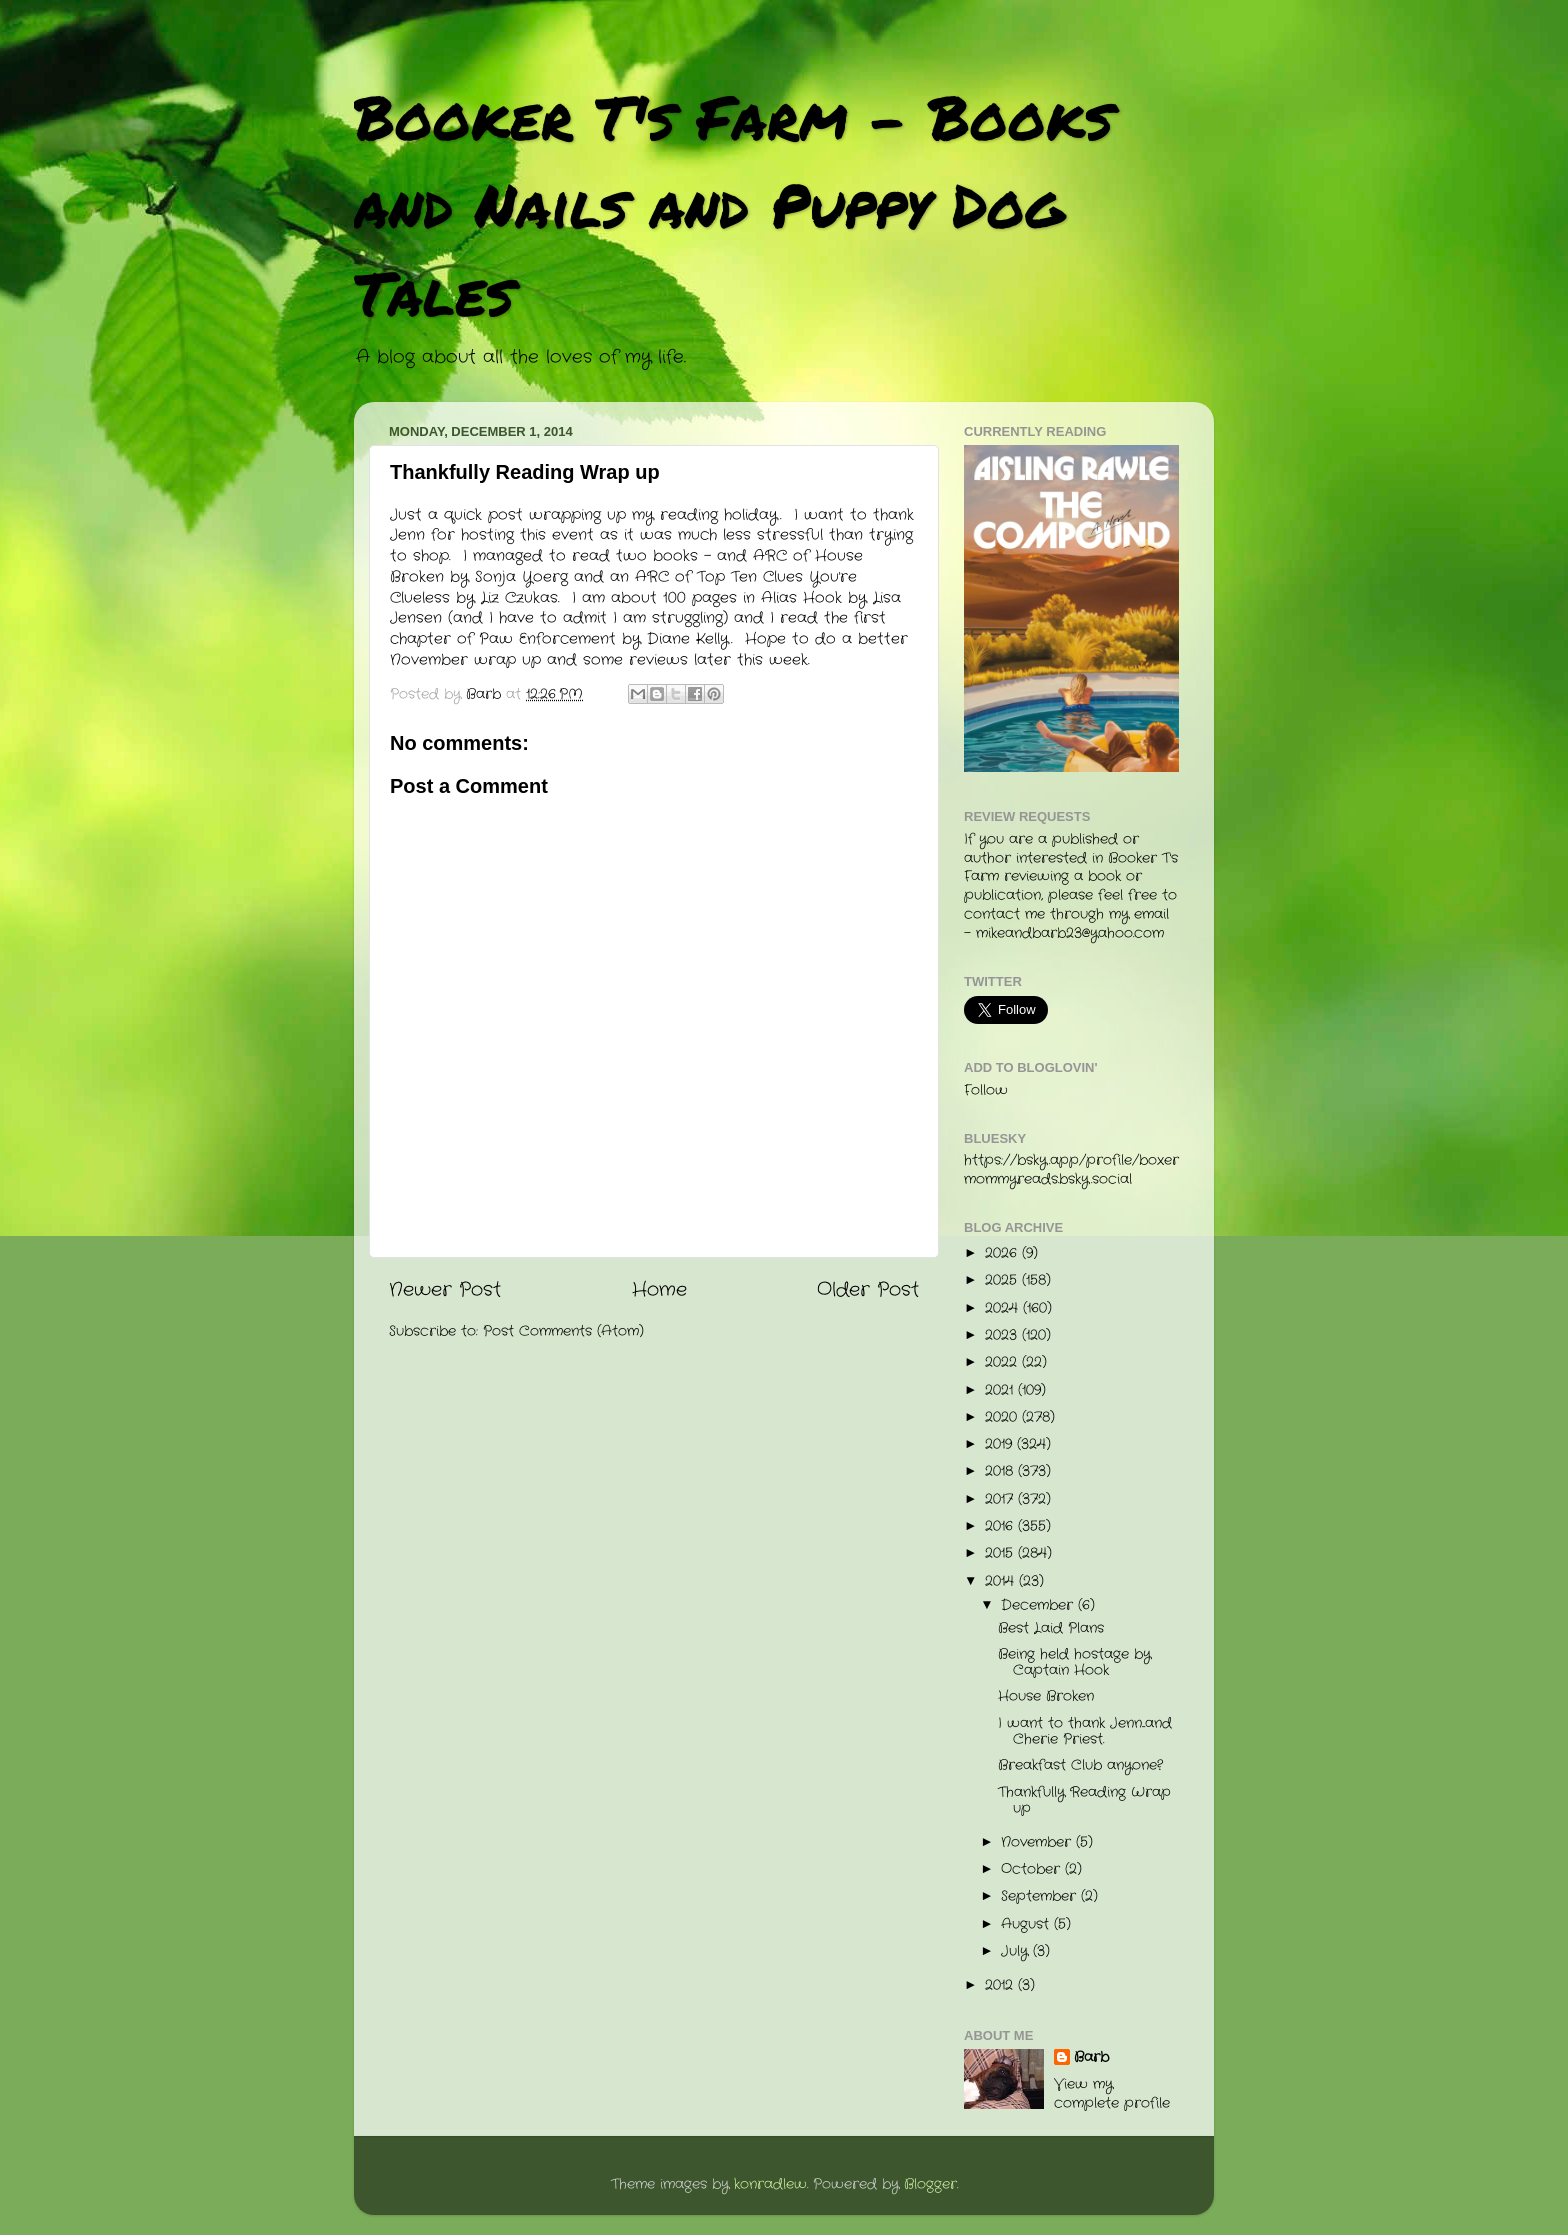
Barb (1091, 2058)
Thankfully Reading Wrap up (1084, 1800)
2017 (1001, 1499)
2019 (1001, 1444)
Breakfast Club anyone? (1080, 1765)
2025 (1003, 1280)
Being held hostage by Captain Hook (1074, 1662)
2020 (1003, 1417)
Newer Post (445, 1290)
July (1017, 1951)
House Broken (1046, 1696)
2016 (1001, 1526)
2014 (1002, 1581)
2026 (1003, 1253)
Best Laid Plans (1051, 1628)
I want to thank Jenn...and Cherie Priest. (1085, 1731)
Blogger (930, 2184)
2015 (1001, 1553)
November (1038, 1842)
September (1041, 1896)
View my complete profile (1112, 2094)
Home (659, 1290)
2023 (1003, 1335)
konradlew (770, 2184)
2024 (1004, 1308)
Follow (986, 1090)
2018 (1001, 1471)
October (1033, 1869)
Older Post (868, 1290)
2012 (1001, 1985)
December (1039, 1605)
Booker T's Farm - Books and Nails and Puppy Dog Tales (733, 204)
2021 (1001, 1390)
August (1027, 1924)
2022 (1003, 1362)
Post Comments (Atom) (563, 1331)
